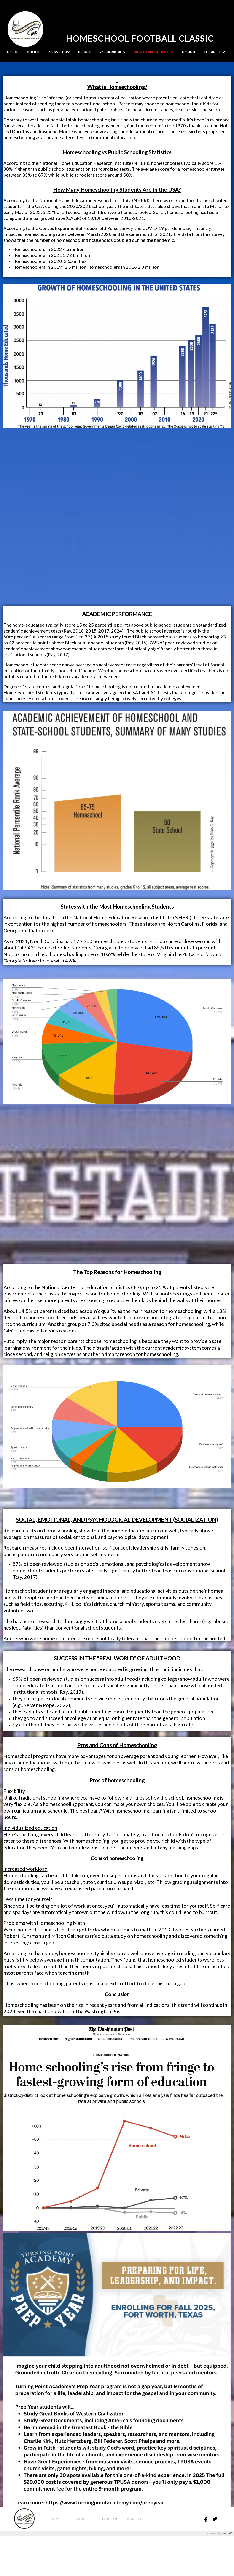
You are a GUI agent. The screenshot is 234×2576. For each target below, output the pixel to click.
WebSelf (227, 2533)
